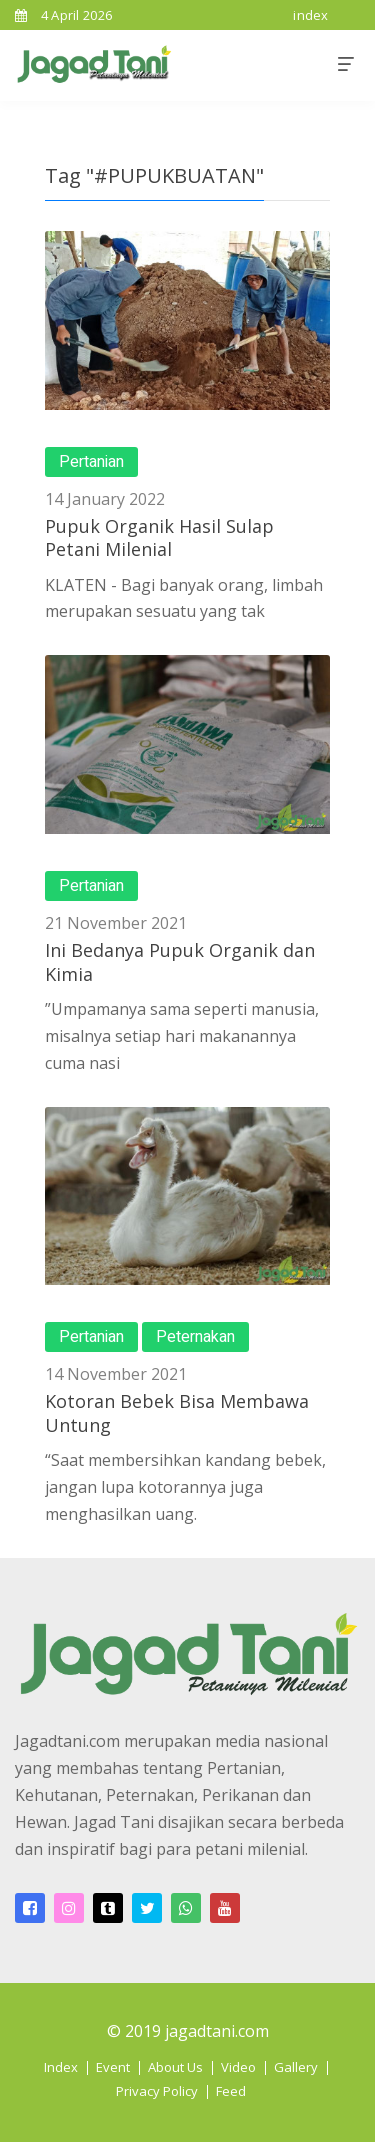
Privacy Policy (157, 2091)
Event (113, 2067)
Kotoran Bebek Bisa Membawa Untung (177, 1412)
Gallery (296, 2067)
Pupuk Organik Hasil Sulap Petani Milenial (159, 537)
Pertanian (91, 462)
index (311, 15)
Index (61, 2067)
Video (238, 2067)
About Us (175, 2067)
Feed (231, 2091)
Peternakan (195, 1337)
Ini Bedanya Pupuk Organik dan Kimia (180, 961)
